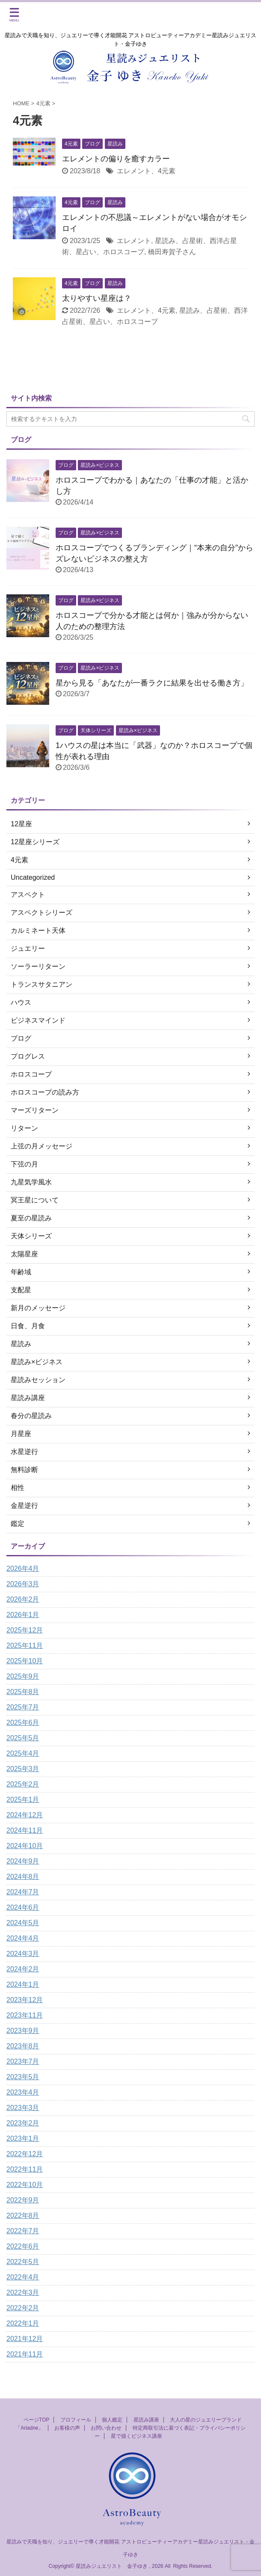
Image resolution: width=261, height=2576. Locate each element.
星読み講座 (146, 2420)
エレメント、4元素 (146, 171)
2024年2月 (22, 1969)
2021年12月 (24, 2338)
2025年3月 (22, 1768)
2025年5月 (22, 1738)
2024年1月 (22, 1984)
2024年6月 (22, 1907)
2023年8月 (22, 2046)
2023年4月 (22, 2092)
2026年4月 (22, 1568)
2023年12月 (24, 1999)
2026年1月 (22, 1614)
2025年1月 (22, 1799)
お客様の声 (67, 2428)
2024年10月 (24, 1845)
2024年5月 (22, 1922)
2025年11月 (24, 1645)
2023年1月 (22, 2138)
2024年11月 (24, 1830)
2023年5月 (22, 2076)
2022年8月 (22, 2215)
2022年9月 (22, 2200)
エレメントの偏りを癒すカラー (116, 158)
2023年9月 (22, 2030)
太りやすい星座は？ (96, 298)
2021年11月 (24, 2354)
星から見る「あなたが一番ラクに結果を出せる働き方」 (152, 683)
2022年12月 (24, 2154)
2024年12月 (24, 1815)
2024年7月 (22, 1892)
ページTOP (36, 2420)
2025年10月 (24, 1661)
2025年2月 (22, 1784)
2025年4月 (22, 1753)
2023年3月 (22, 2107)
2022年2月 (22, 2308)
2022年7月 (22, 2231)
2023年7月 (22, 2061)
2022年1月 (22, 2323)
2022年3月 (22, 2292)
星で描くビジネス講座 (136, 2436)
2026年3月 (22, 1584)
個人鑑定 (112, 2420)
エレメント (134, 240)
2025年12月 (24, 1630)
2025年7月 (22, 1707)
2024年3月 (22, 1953)
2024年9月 (22, 1861)
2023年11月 (24, 2015)
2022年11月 (24, 2169)
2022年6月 (22, 2246)
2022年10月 (24, 2184)
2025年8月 (22, 1691)
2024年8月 (22, 1876)
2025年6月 (22, 1722)
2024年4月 (22, 1938)
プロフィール (75, 2420)
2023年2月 (22, 2123)
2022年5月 (22, 2261)
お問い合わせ (106, 2428)
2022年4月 (22, 2277)
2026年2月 (22, 1599)
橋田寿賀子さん (172, 251)
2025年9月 (22, 1676)
